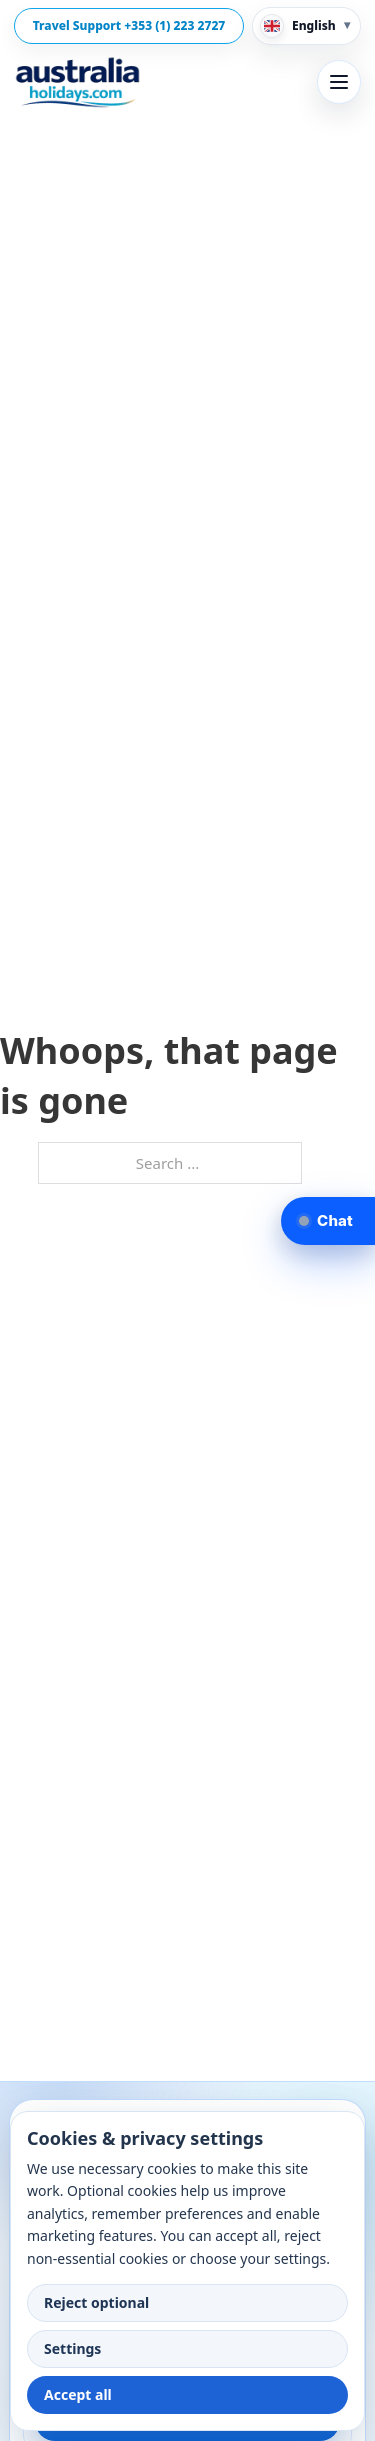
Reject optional (96, 2302)
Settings (72, 2348)
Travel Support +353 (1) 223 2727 (129, 25)
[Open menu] (339, 82)
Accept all (78, 2394)
